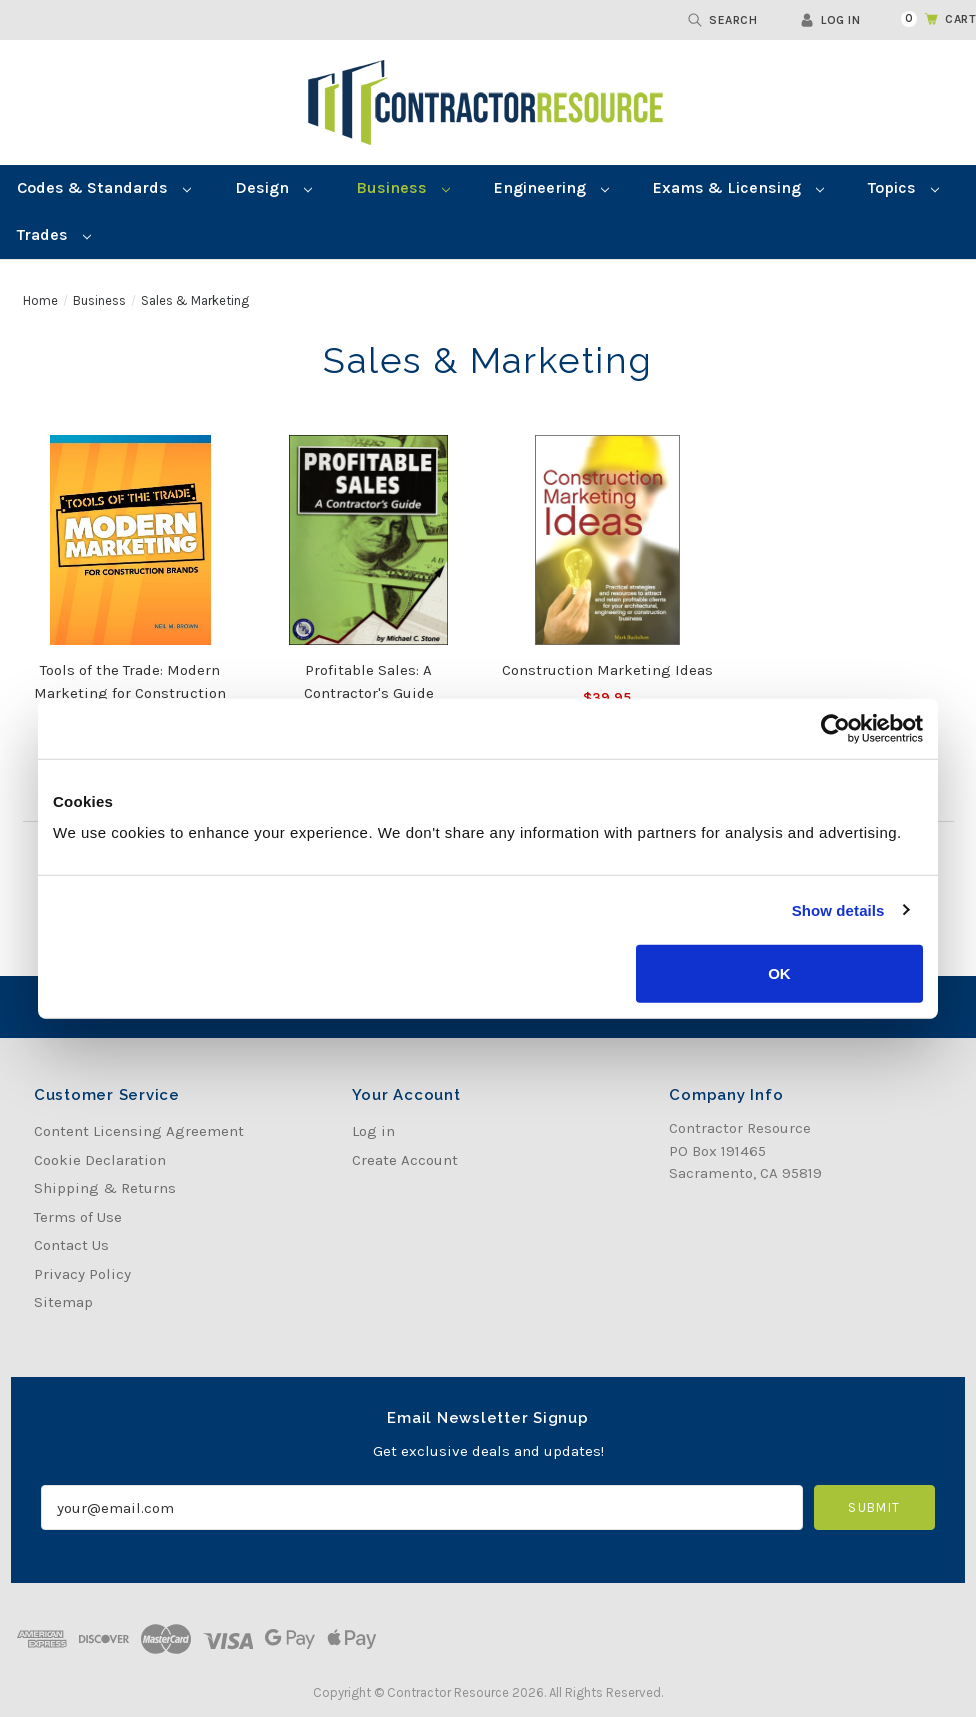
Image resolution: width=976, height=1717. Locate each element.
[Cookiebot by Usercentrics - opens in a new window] (835, 728)
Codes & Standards (104, 187)
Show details (838, 909)
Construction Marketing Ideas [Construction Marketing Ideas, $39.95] (607, 670)
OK (779, 973)
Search (722, 20)
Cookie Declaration (100, 1160)
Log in (830, 20)
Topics (903, 187)
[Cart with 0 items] (927, 19)
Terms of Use (78, 1217)
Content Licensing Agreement (139, 1131)
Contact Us (71, 1245)
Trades (54, 234)
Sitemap (63, 1302)
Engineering (551, 187)
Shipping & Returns (105, 1188)
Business (403, 187)
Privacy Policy (82, 1274)
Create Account (405, 1160)
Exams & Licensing (738, 187)
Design (273, 187)
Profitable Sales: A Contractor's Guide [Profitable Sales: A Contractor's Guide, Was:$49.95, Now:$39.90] (369, 681)
